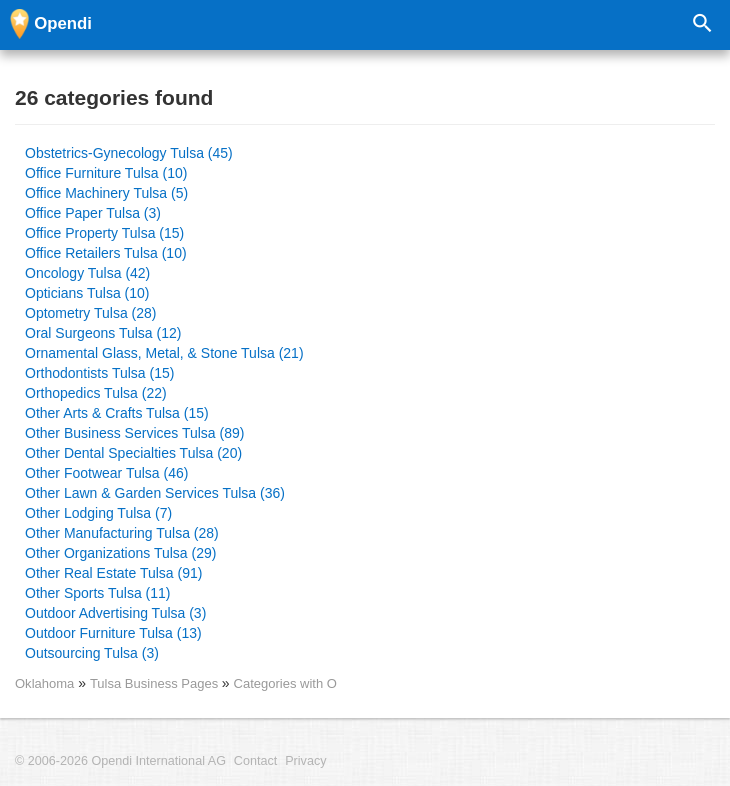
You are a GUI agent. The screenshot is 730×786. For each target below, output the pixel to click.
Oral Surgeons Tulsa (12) (103, 333)
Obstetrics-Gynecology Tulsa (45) (129, 153)
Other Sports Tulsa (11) (98, 593)
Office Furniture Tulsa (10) (106, 173)
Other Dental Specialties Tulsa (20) (133, 453)
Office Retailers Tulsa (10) (106, 253)
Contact (255, 761)
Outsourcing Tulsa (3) (92, 653)
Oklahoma (44, 683)
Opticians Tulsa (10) (87, 293)
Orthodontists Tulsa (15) (99, 373)
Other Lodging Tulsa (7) (98, 513)
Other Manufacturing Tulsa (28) (122, 533)
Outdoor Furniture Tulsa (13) (113, 633)
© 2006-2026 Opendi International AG (120, 761)
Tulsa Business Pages (156, 683)
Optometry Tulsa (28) (91, 313)
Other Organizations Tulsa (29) (120, 553)
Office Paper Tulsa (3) (93, 213)
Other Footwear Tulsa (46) (106, 473)
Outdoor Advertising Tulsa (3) (115, 613)
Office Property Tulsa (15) (104, 233)
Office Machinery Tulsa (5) (106, 193)
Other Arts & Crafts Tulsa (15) (117, 413)
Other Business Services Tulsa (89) (134, 433)
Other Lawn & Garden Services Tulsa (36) (155, 493)
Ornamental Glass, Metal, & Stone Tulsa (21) (164, 353)
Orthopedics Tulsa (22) (96, 393)
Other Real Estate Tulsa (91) (113, 573)
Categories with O (285, 683)
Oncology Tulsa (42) (87, 273)
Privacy (305, 761)
